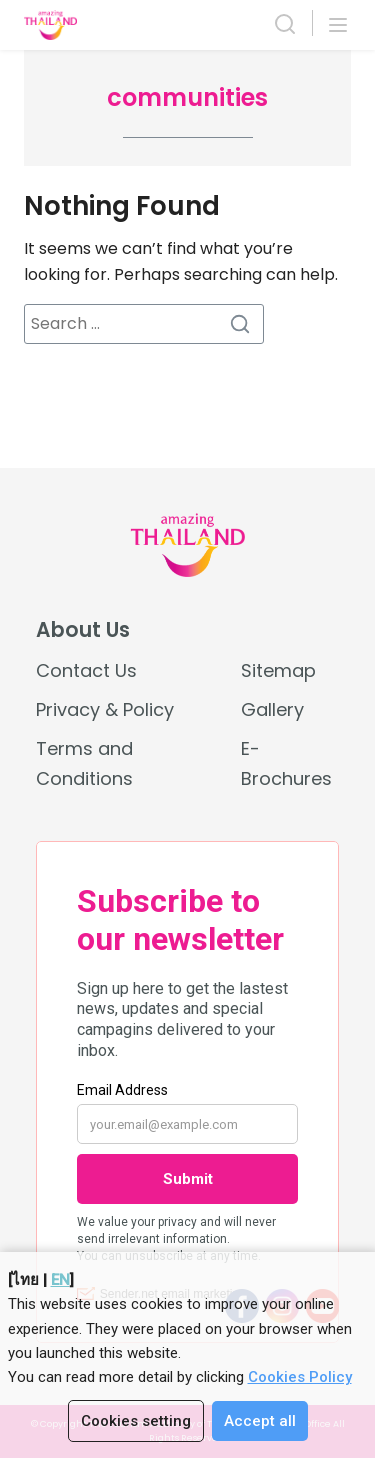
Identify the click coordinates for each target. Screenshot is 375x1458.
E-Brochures (286, 763)
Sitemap (278, 670)
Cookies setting (136, 1421)
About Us (83, 630)
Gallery (272, 709)
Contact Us (86, 670)
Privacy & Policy (105, 709)
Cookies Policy (300, 1377)
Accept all (260, 1421)
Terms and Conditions (84, 763)
